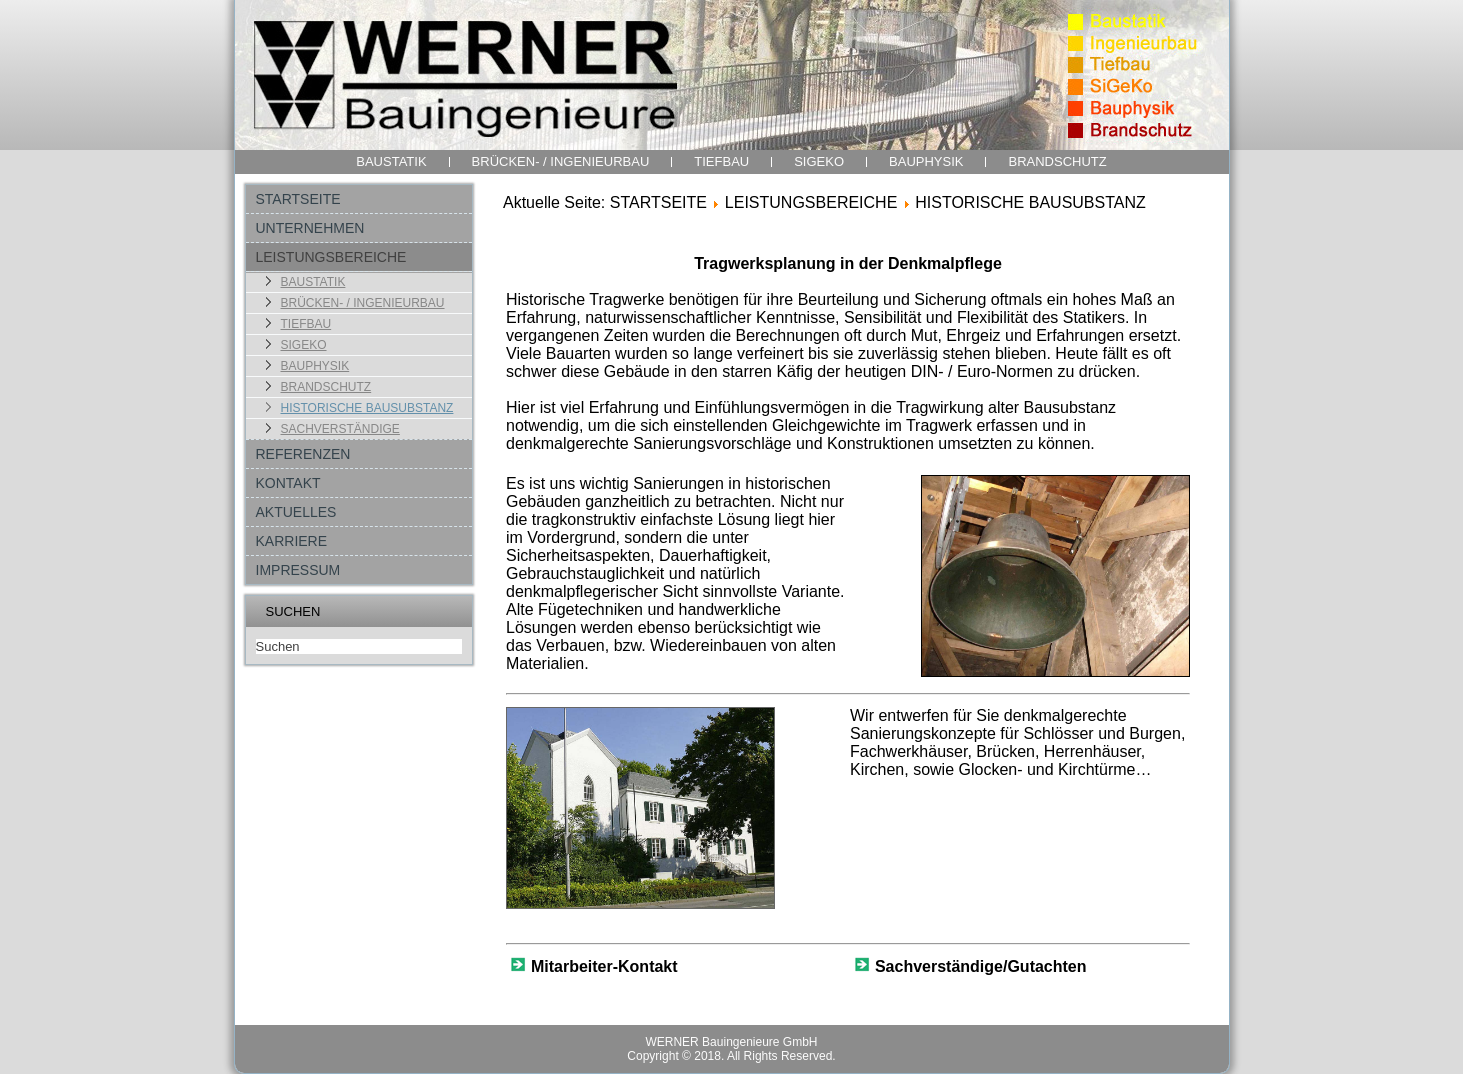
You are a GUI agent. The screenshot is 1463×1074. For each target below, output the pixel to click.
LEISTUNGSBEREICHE (331, 257)
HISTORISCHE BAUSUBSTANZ (367, 408)
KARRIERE (292, 541)
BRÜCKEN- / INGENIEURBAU (561, 161)
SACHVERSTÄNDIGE (340, 429)
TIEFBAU (721, 161)
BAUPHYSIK (926, 161)
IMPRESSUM (298, 570)
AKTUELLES (296, 512)
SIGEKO (819, 161)
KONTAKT (288, 483)
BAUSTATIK (391, 161)
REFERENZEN (303, 454)
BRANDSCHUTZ (1057, 161)
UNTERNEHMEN (310, 228)
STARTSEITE (298, 199)
